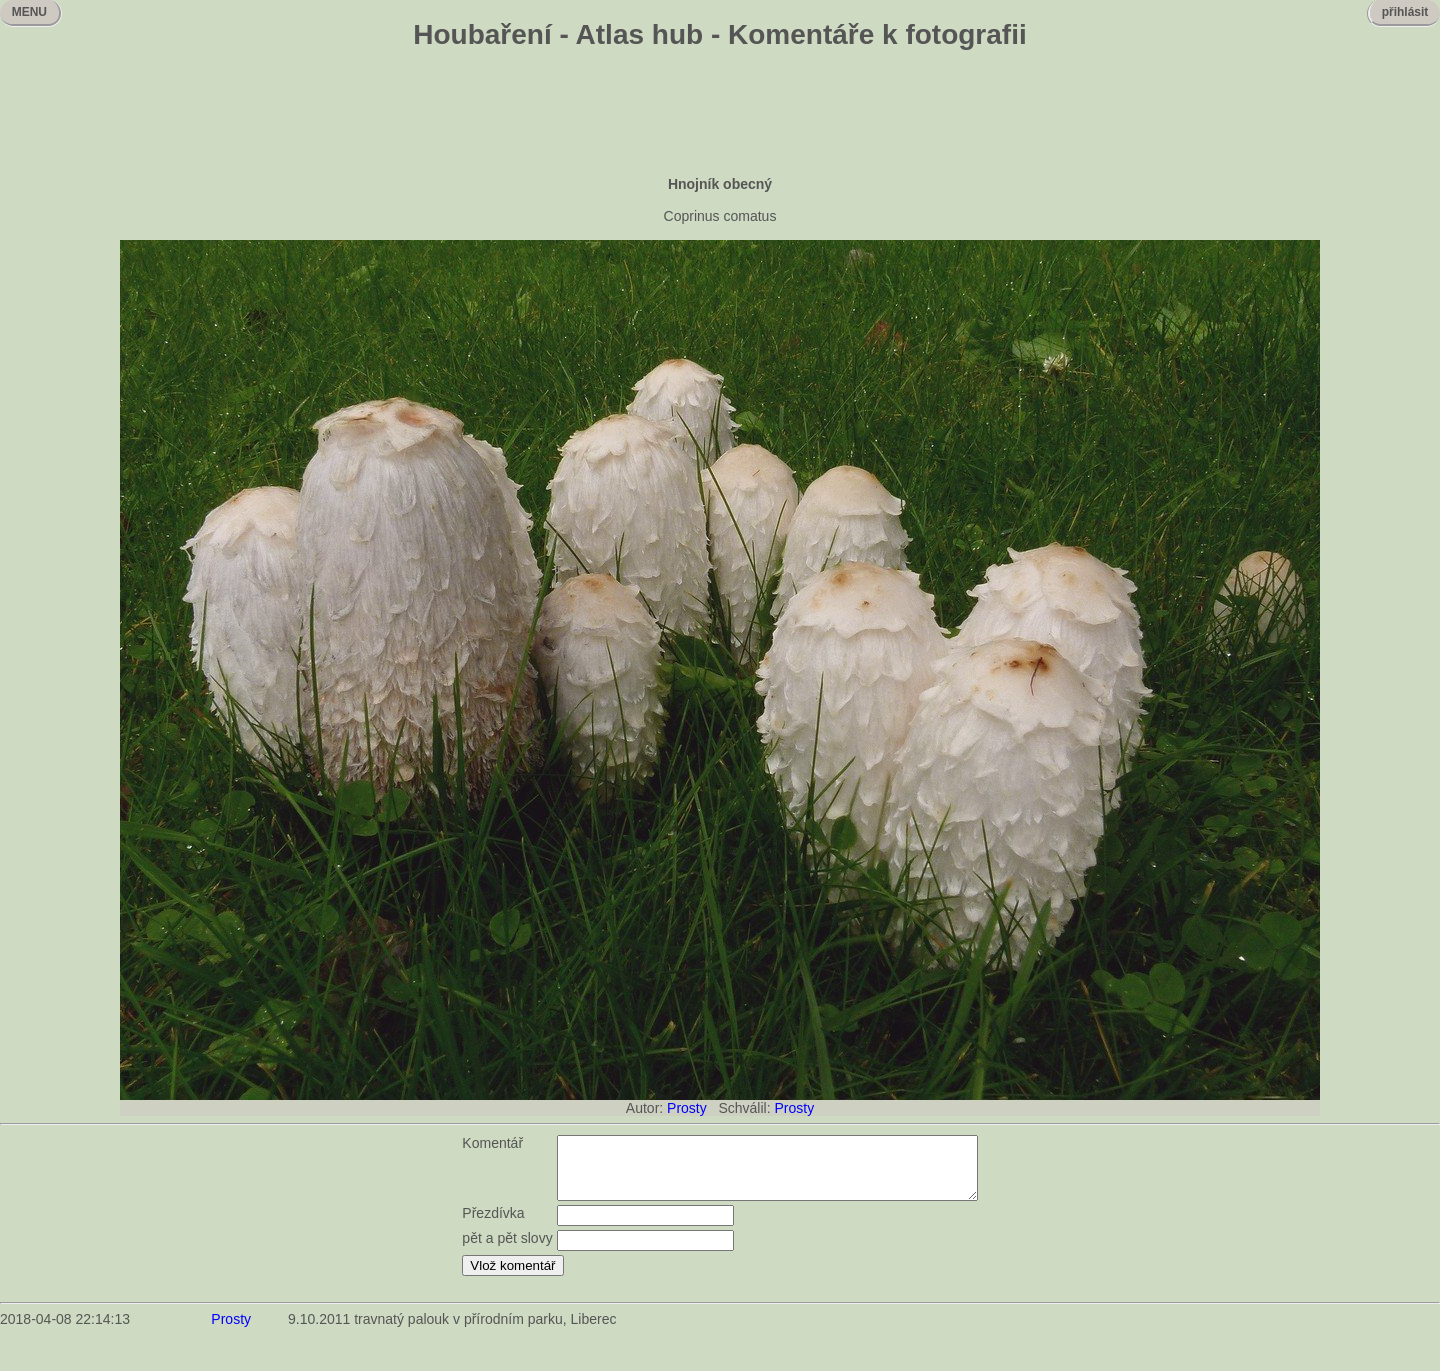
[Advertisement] (720, 115)
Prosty (687, 1108)
